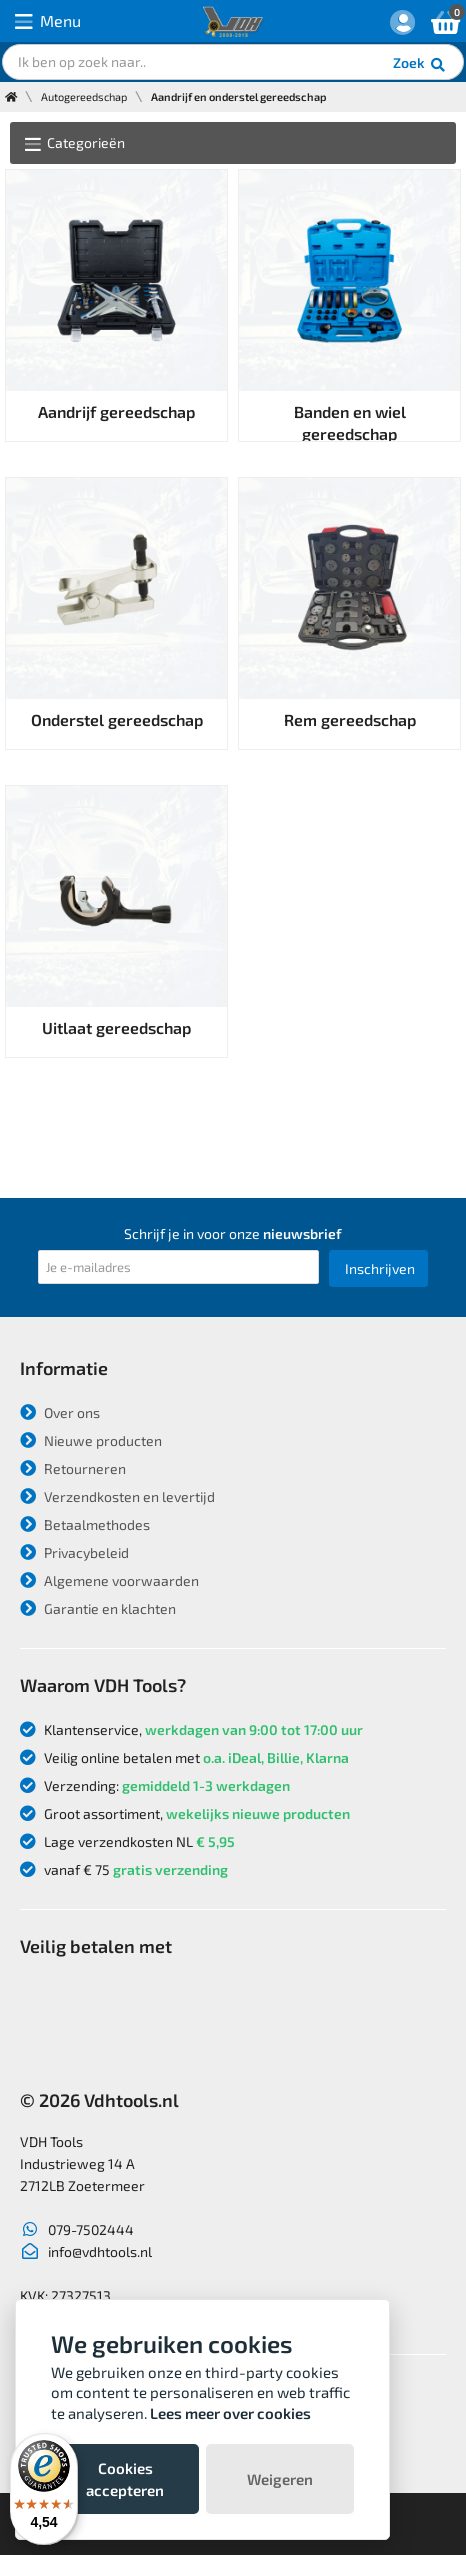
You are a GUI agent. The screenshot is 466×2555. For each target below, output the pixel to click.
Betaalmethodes (85, 1524)
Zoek (420, 65)
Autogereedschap (84, 96)
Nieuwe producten (91, 1440)
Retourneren (73, 1468)
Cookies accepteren (125, 2479)
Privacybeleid (74, 1552)
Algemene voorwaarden (109, 1580)
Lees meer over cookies (230, 2413)
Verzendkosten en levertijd (117, 1496)
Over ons (60, 1412)
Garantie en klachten (98, 1608)
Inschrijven (380, 1268)
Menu (48, 21)
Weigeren (280, 2479)
